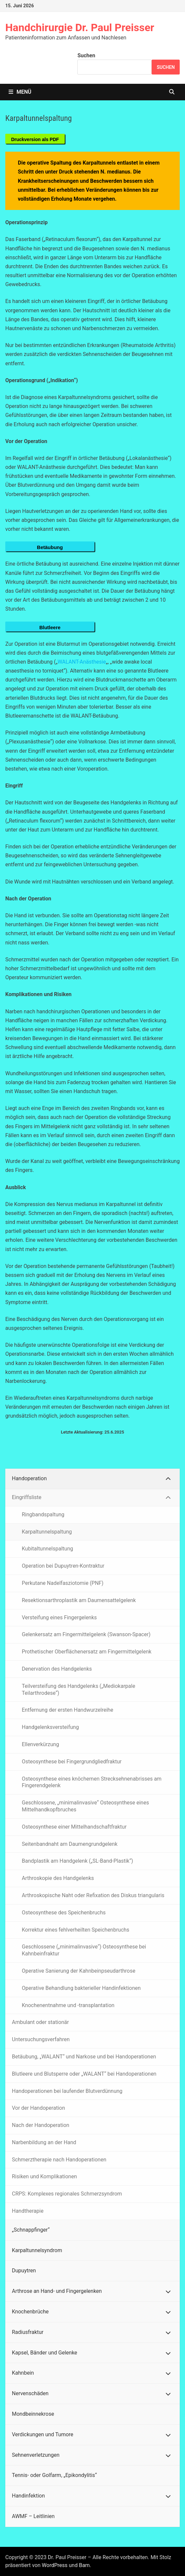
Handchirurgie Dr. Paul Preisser (79, 27)
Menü (20, 92)
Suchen (86, 55)
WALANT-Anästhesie (81, 662)
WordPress (55, 2565)
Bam (84, 2565)
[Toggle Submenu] (168, 1479)
